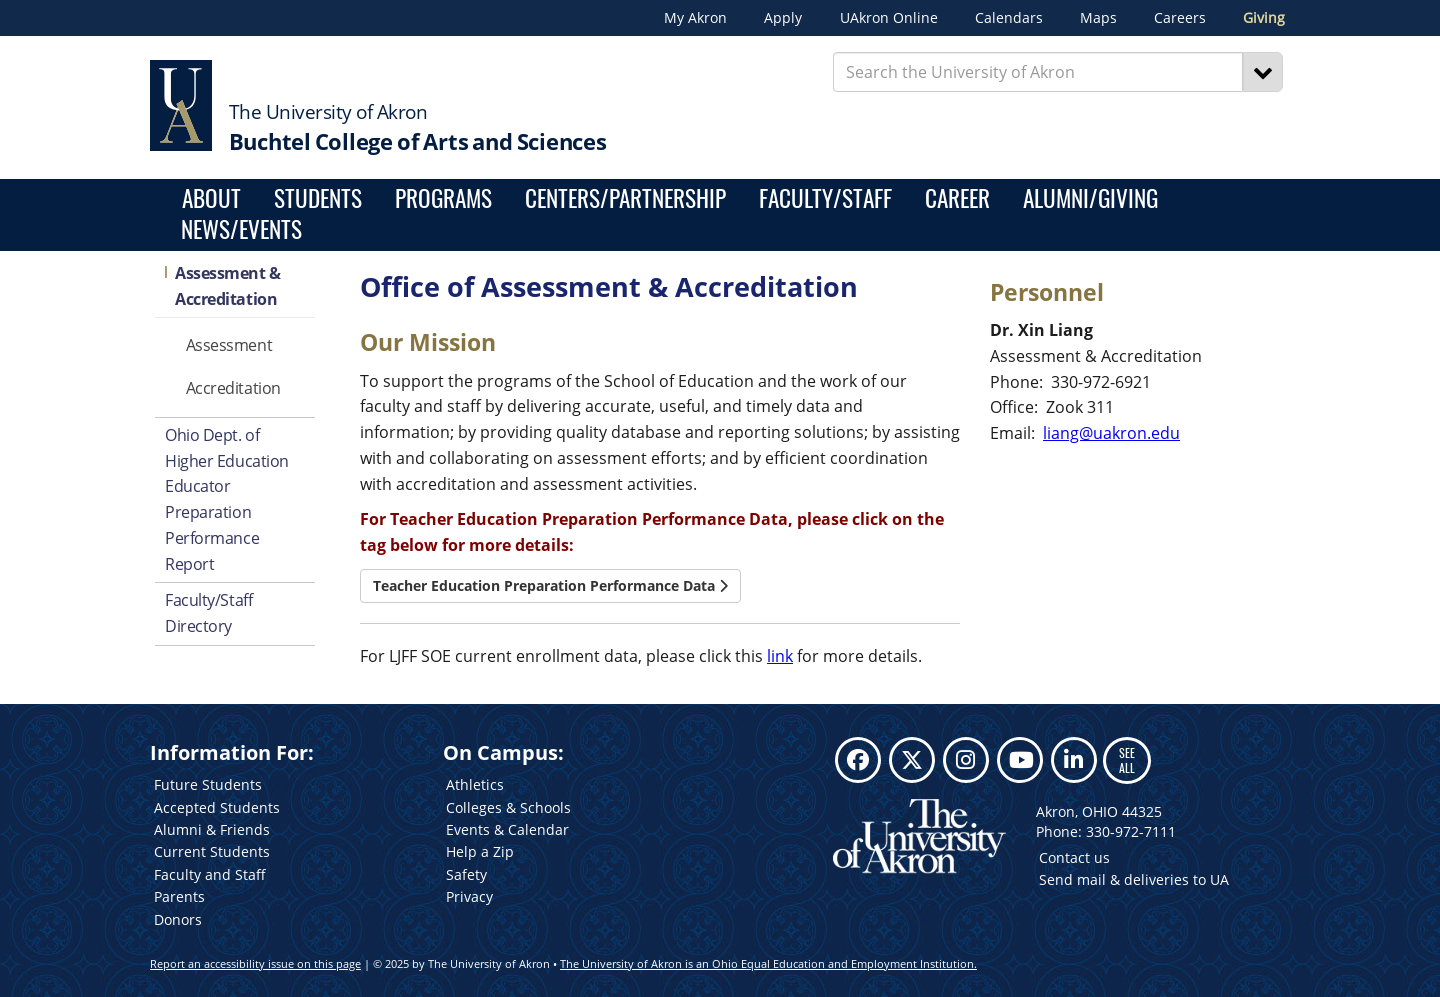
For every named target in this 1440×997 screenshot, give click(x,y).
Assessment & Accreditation (228, 286)
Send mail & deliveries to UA (1134, 879)
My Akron (695, 18)
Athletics (475, 784)
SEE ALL (1127, 759)
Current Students (212, 851)
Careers (1180, 18)
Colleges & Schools (508, 807)
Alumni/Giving (1090, 199)
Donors (178, 919)
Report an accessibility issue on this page (255, 963)
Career (957, 199)
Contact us (1074, 857)
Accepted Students (217, 807)
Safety (466, 874)
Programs (443, 199)
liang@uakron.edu (1111, 433)
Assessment (229, 345)
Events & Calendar (507, 829)
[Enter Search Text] (1038, 72)
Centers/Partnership (625, 199)
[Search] (1263, 72)
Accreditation (233, 388)
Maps (1098, 18)
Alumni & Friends (212, 829)
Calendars (1009, 18)
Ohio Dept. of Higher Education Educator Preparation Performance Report (227, 499)
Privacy (469, 896)
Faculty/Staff (825, 199)
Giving (1264, 18)
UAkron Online (889, 18)
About (211, 199)
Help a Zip (480, 851)
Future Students (208, 784)
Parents (179, 896)
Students (318, 199)
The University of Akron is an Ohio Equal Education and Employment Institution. (768, 963)
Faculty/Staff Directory (208, 613)
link (780, 656)
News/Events (241, 230)
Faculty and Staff (210, 874)
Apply (783, 18)
